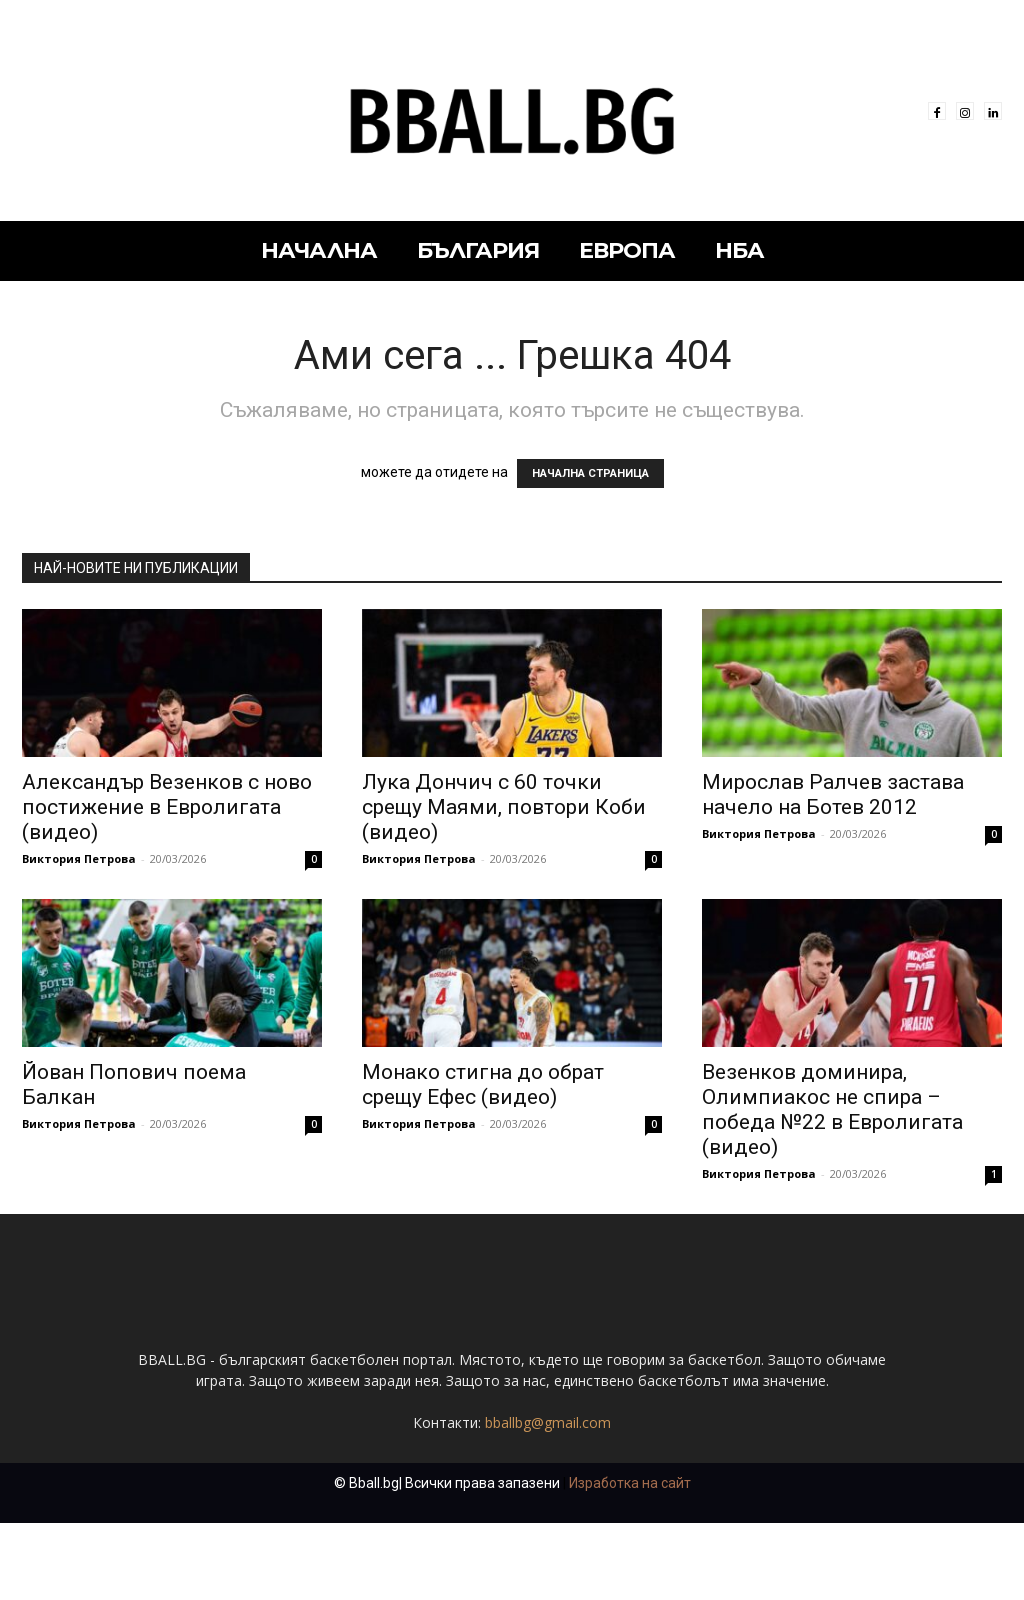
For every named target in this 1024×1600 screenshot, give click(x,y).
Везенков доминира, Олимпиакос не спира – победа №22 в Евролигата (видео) (832, 1109)
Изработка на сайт (630, 1560)
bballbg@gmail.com (548, 1499)
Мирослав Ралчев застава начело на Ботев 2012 (833, 794)
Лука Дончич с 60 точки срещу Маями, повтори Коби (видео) (504, 807)
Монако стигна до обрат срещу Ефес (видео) (483, 1084)
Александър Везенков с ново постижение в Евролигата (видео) (167, 807)
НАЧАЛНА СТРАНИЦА (590, 473)
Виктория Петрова (79, 858)
